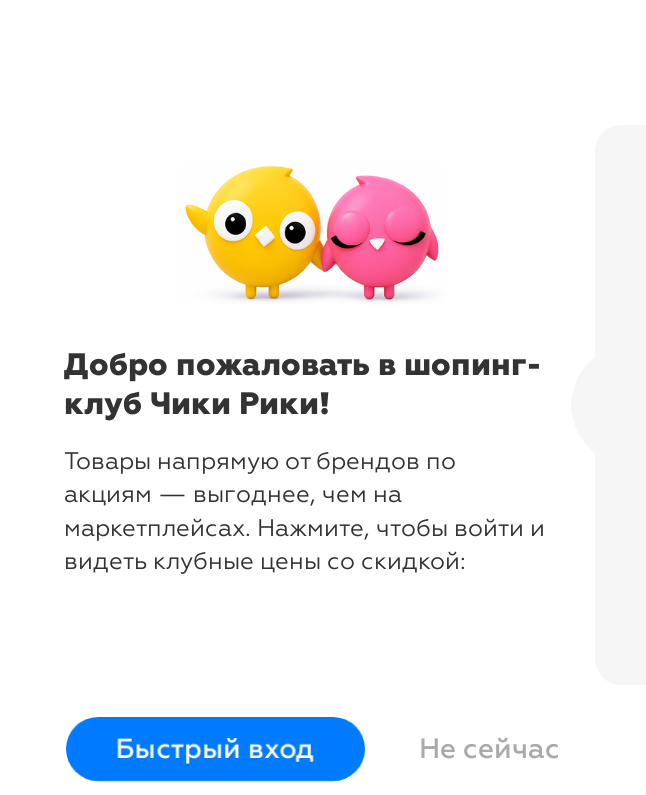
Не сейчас (489, 749)
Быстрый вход (215, 749)
